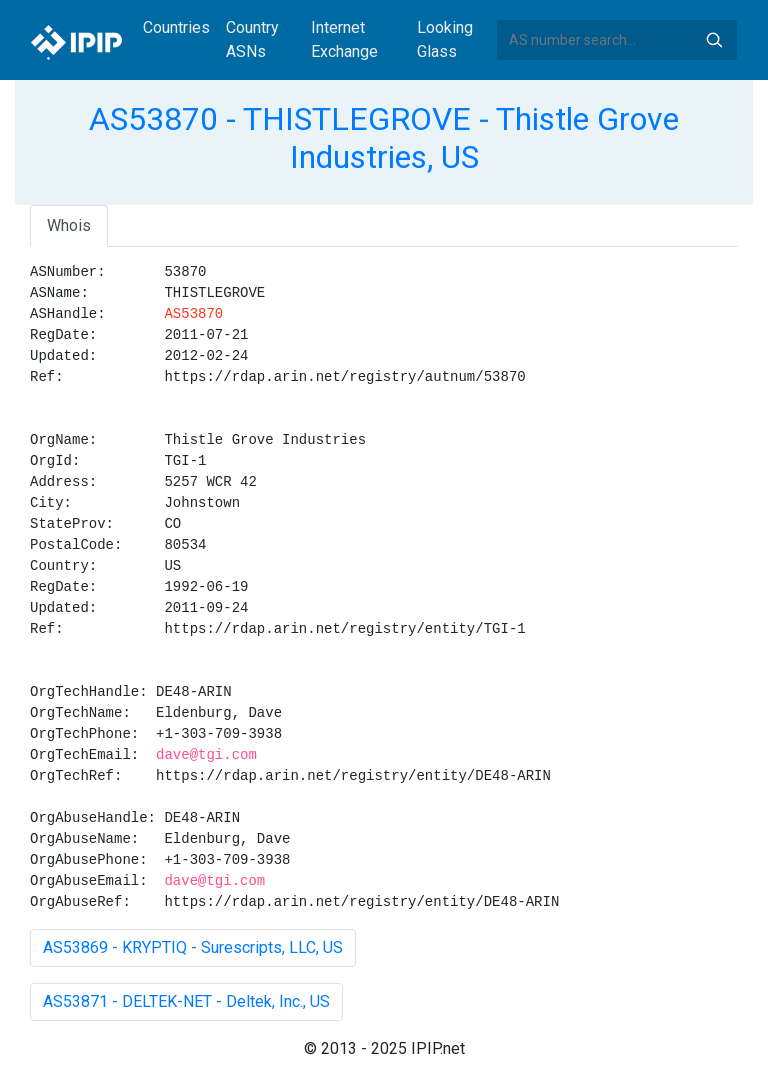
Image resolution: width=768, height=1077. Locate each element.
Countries (176, 27)
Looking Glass (445, 39)
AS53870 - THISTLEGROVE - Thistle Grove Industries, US (384, 138)
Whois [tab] (69, 225)
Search (714, 40)
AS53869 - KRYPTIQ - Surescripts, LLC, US (193, 947)
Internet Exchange (344, 39)
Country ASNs (252, 39)
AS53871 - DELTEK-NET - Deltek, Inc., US (186, 1001)
